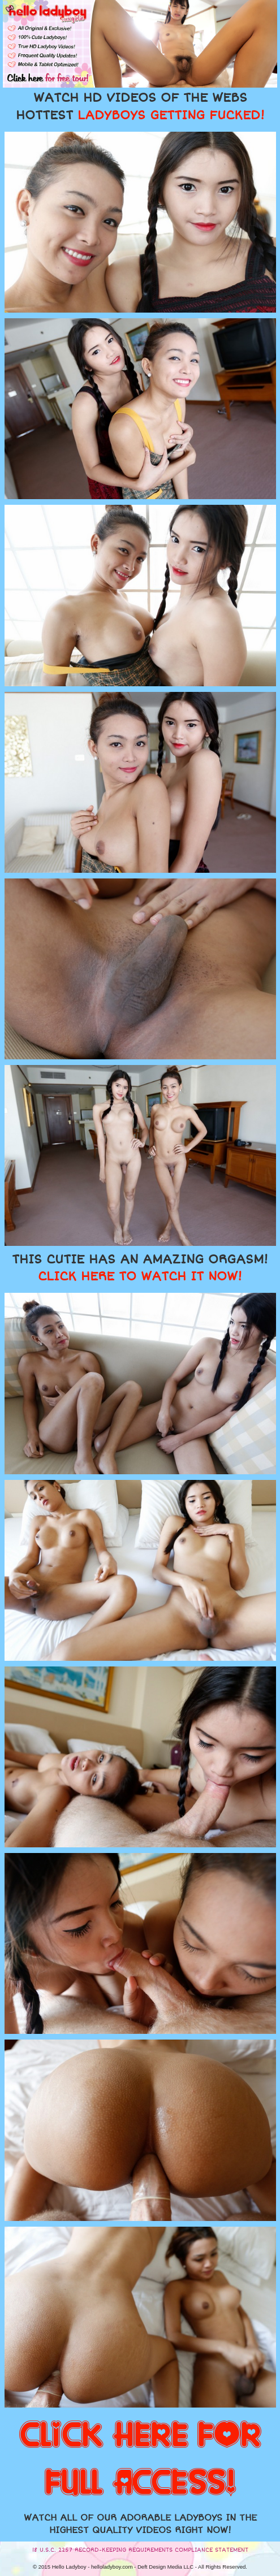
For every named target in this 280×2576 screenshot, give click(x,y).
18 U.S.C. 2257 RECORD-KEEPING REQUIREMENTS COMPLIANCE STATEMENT (140, 2550)
